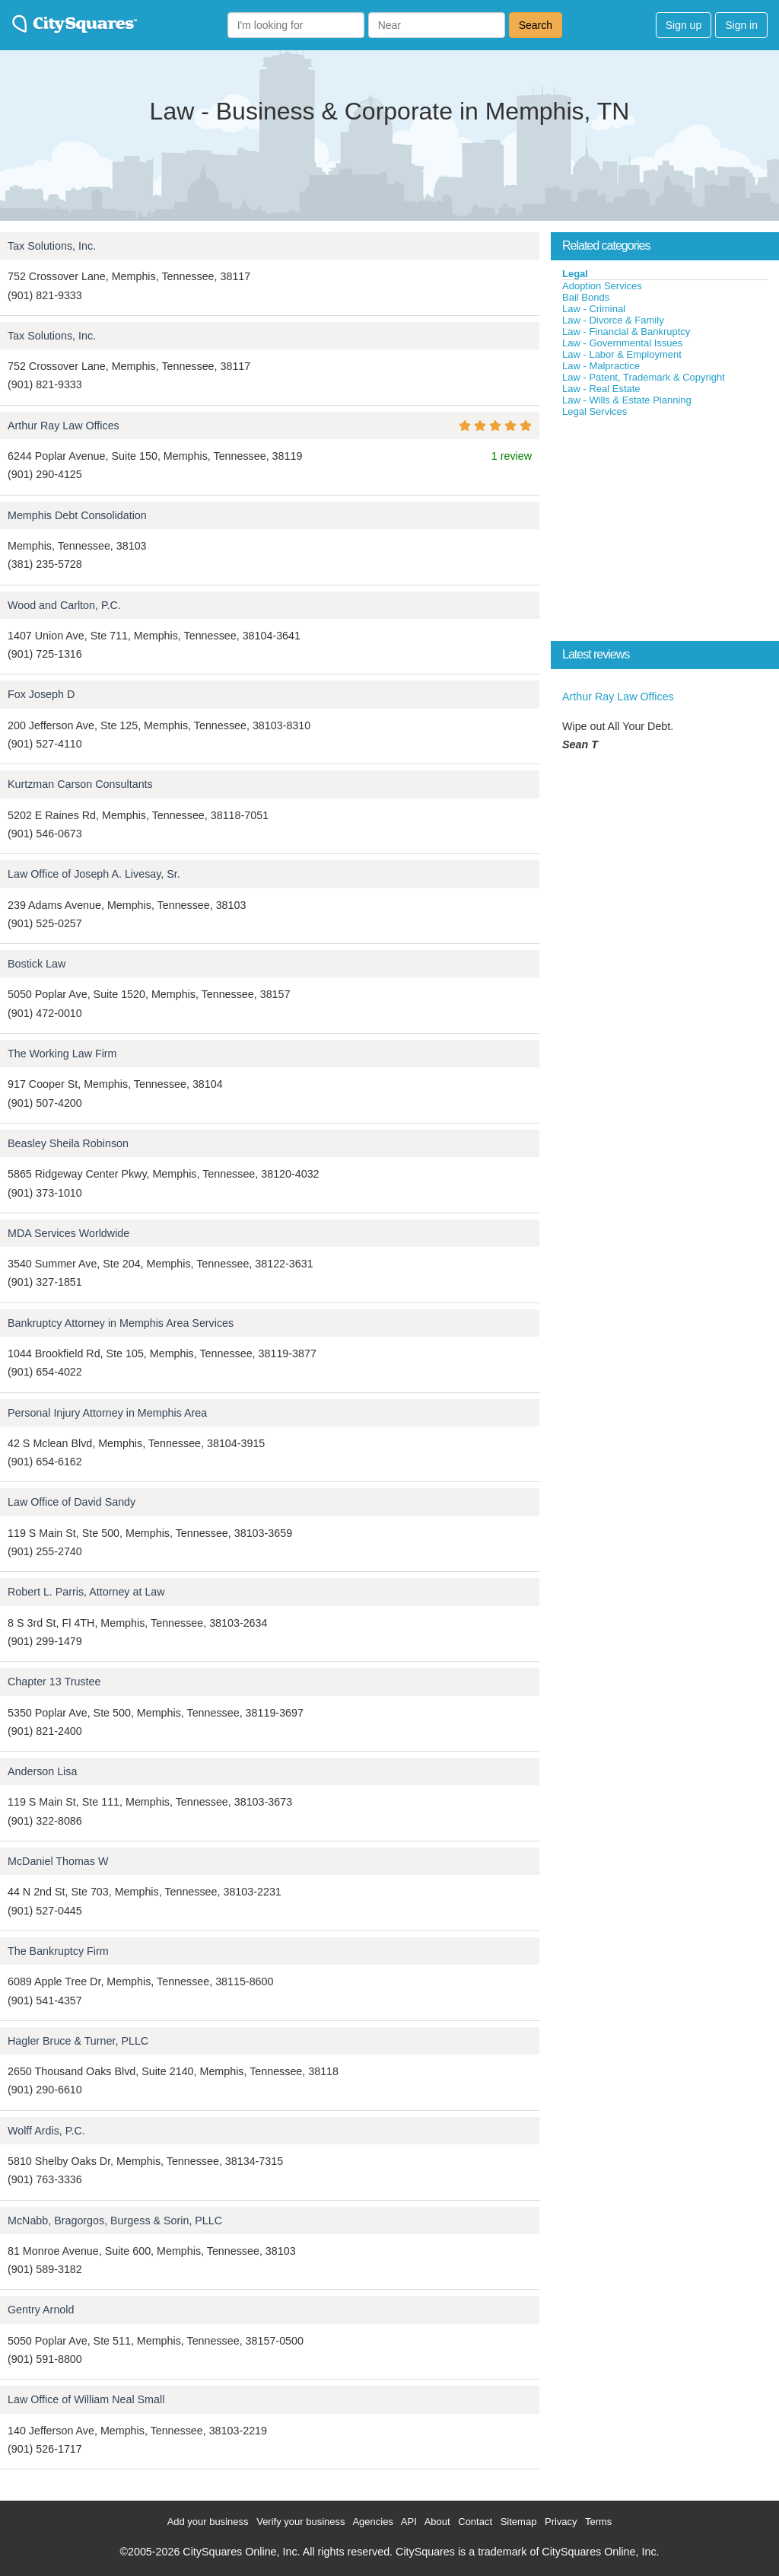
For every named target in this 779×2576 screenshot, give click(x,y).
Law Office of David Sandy (71, 1502)
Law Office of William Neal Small (86, 2399)
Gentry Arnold (41, 2309)
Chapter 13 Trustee (54, 1681)
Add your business (208, 2521)
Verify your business (300, 2521)
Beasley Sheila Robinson (68, 1143)
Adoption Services (602, 286)
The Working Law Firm (62, 1053)
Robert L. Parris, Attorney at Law (86, 1592)
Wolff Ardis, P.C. (46, 2131)
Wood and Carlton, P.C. (64, 605)
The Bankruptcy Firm (58, 1951)
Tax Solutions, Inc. (52, 246)
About (437, 2521)
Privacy (561, 2521)
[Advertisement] (665, 532)
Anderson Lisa (42, 1771)
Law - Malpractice (601, 365)
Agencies (372, 2521)
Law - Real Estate (601, 388)
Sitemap (519, 2521)
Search (535, 25)
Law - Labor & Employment (622, 354)
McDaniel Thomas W (58, 1861)
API (409, 2521)
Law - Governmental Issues (622, 343)
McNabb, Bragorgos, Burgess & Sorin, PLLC (115, 2220)
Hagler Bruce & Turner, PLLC (78, 2041)
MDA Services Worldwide (68, 1233)
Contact (475, 2521)
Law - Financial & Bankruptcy (626, 331)
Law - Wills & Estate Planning (627, 400)
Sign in (741, 25)
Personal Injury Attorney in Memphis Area (107, 1413)
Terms (598, 2521)
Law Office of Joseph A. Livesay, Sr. (94, 874)
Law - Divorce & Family (613, 320)
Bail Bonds (585, 297)
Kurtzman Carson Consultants (80, 784)
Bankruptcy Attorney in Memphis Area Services (121, 1323)
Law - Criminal (593, 308)
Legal (575, 273)
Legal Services (594, 411)
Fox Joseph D (41, 694)
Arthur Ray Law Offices (63, 425)
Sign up (683, 25)
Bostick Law (36, 964)
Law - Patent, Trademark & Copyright (643, 377)
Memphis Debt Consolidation (77, 515)
